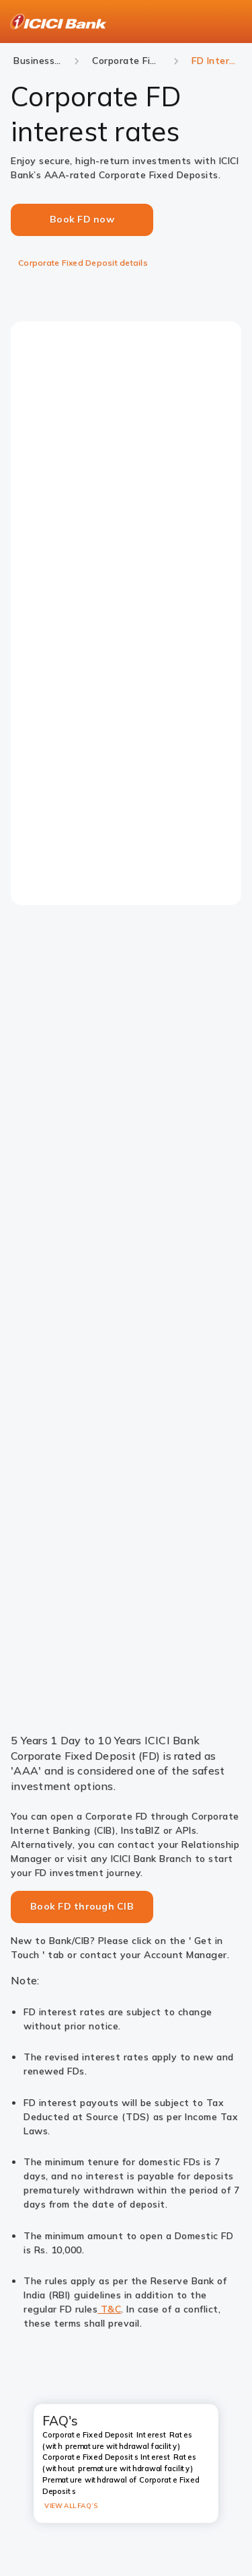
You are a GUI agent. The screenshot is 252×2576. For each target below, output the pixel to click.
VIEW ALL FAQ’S (70, 2506)
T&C (109, 2309)
